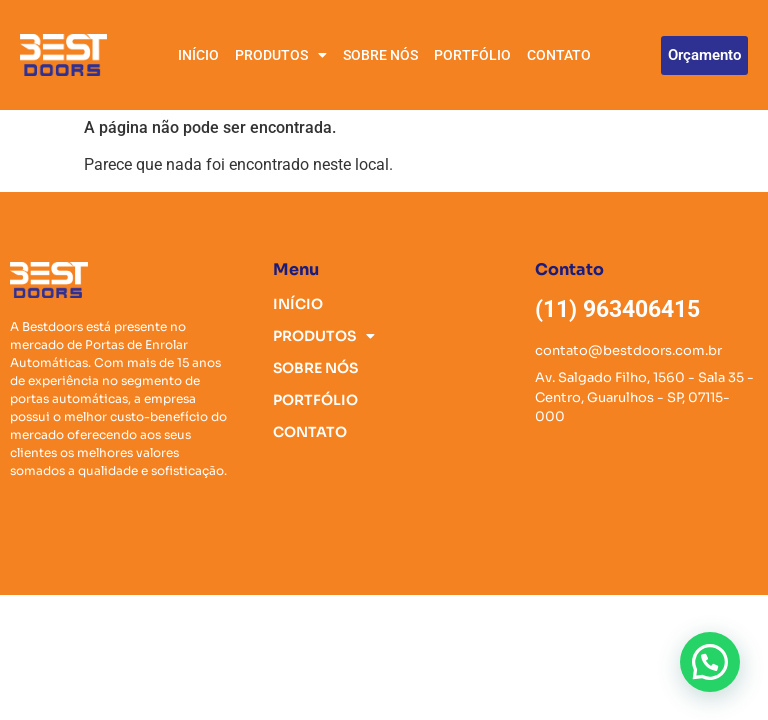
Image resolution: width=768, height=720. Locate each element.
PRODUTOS (281, 55)
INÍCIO (198, 55)
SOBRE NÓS (380, 55)
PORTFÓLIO (472, 55)
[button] (710, 662)
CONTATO (559, 55)
